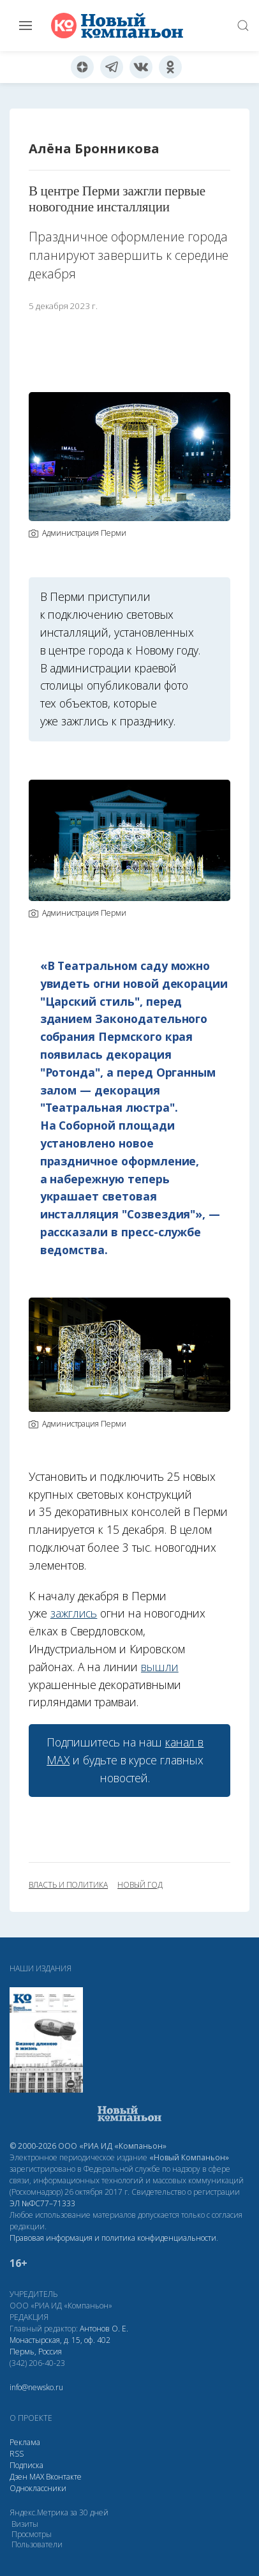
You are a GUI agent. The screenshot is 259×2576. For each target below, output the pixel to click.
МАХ (36, 2476)
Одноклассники (38, 2488)
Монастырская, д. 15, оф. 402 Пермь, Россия (60, 2346)
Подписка (26, 2465)
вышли (160, 1666)
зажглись (74, 1613)
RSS (17, 2453)
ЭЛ (42, 2203)
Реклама (25, 2442)
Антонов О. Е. (104, 2328)
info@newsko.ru (36, 2387)
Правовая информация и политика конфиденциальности (113, 2237)
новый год (140, 1885)
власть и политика (68, 1885)
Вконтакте (64, 2476)
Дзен (18, 2476)
